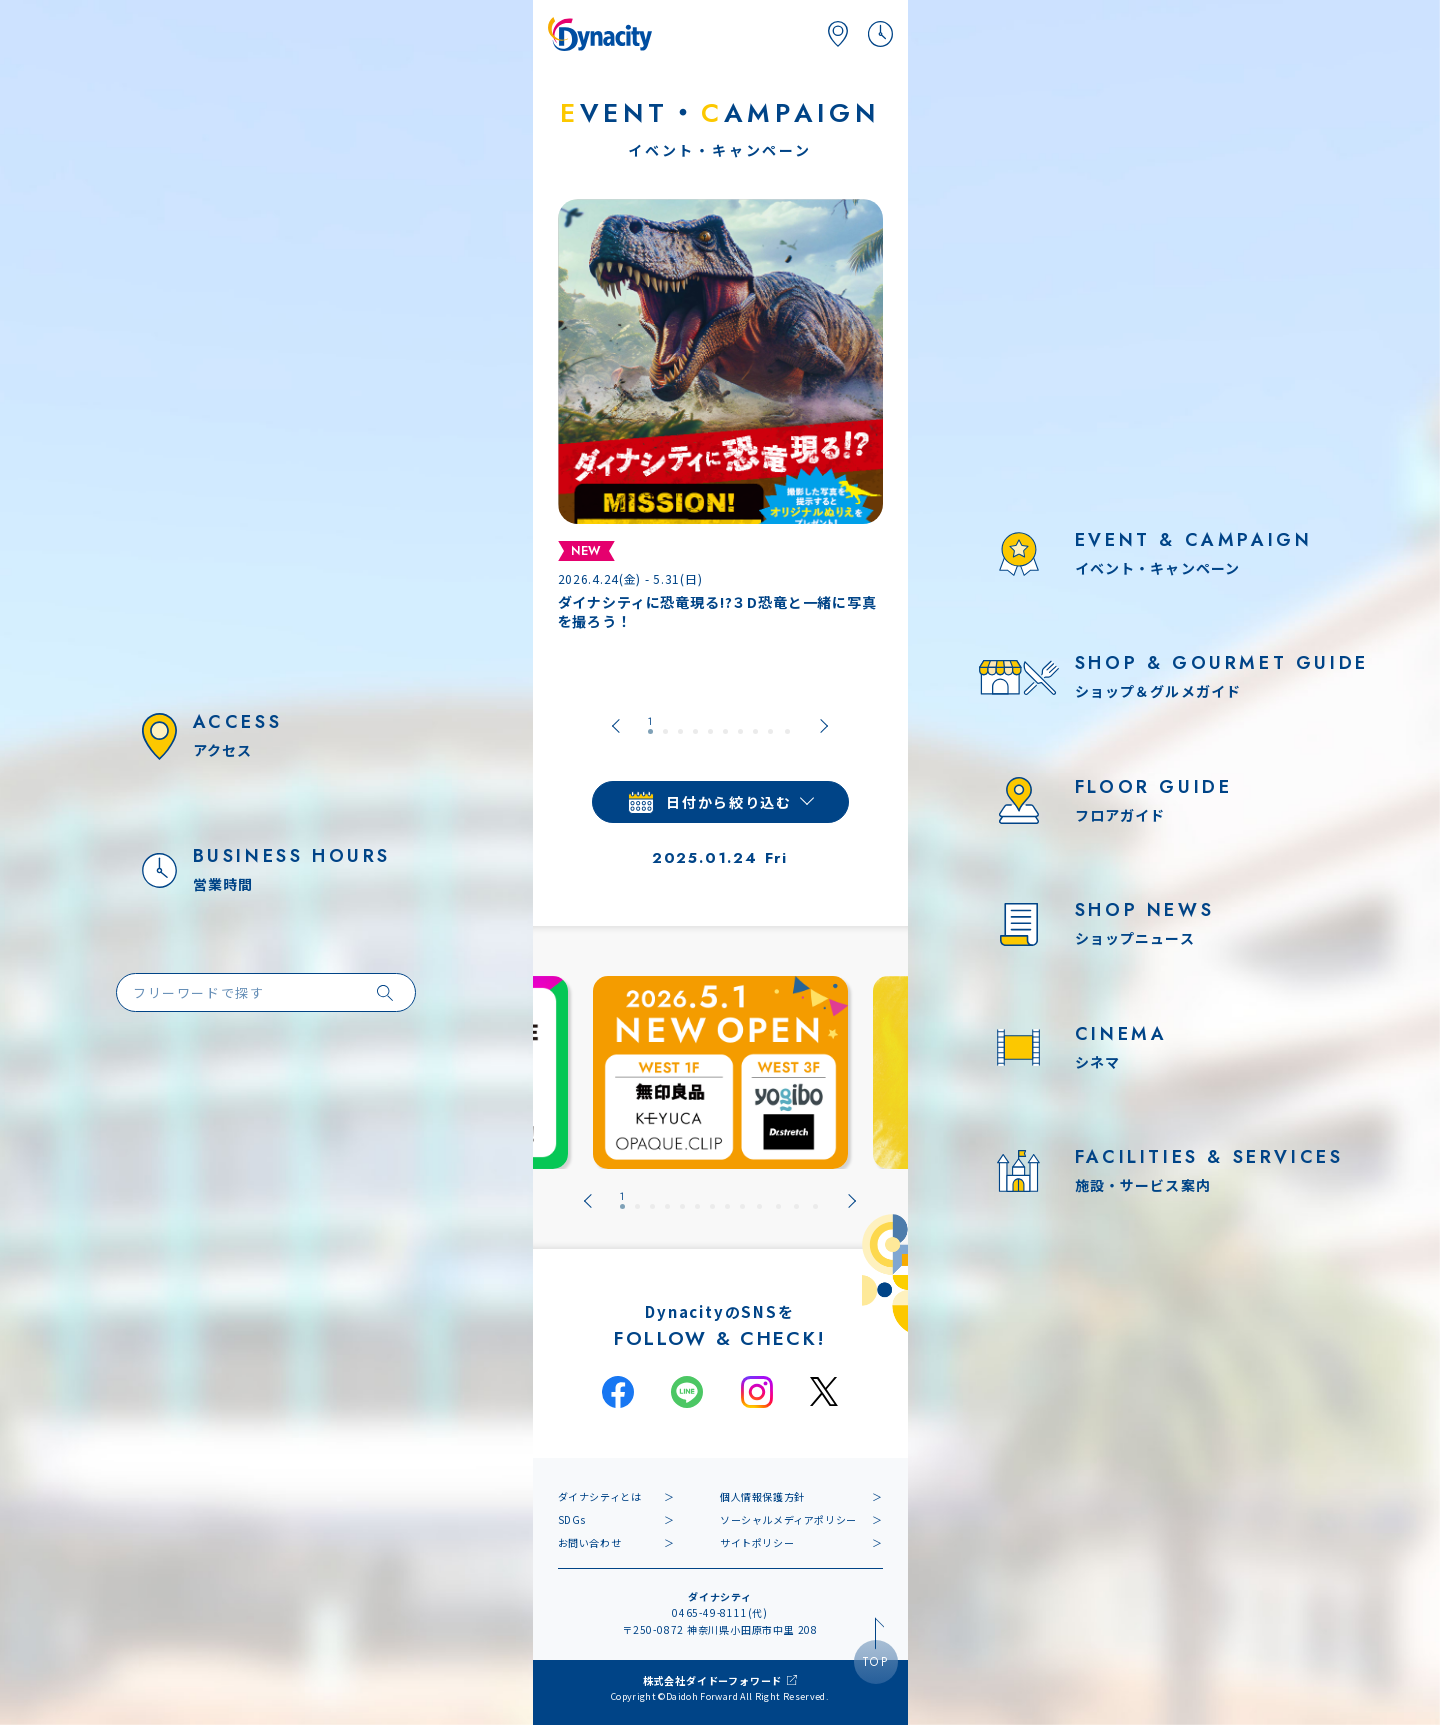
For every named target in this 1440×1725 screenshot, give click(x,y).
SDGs (572, 1519)
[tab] (650, 726)
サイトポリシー (757, 1542)
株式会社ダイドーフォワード (712, 1680)
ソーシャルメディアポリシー (788, 1519)
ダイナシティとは (600, 1496)
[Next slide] (824, 726)
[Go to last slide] (616, 726)
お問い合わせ (590, 1542)
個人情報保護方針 (762, 1496)
